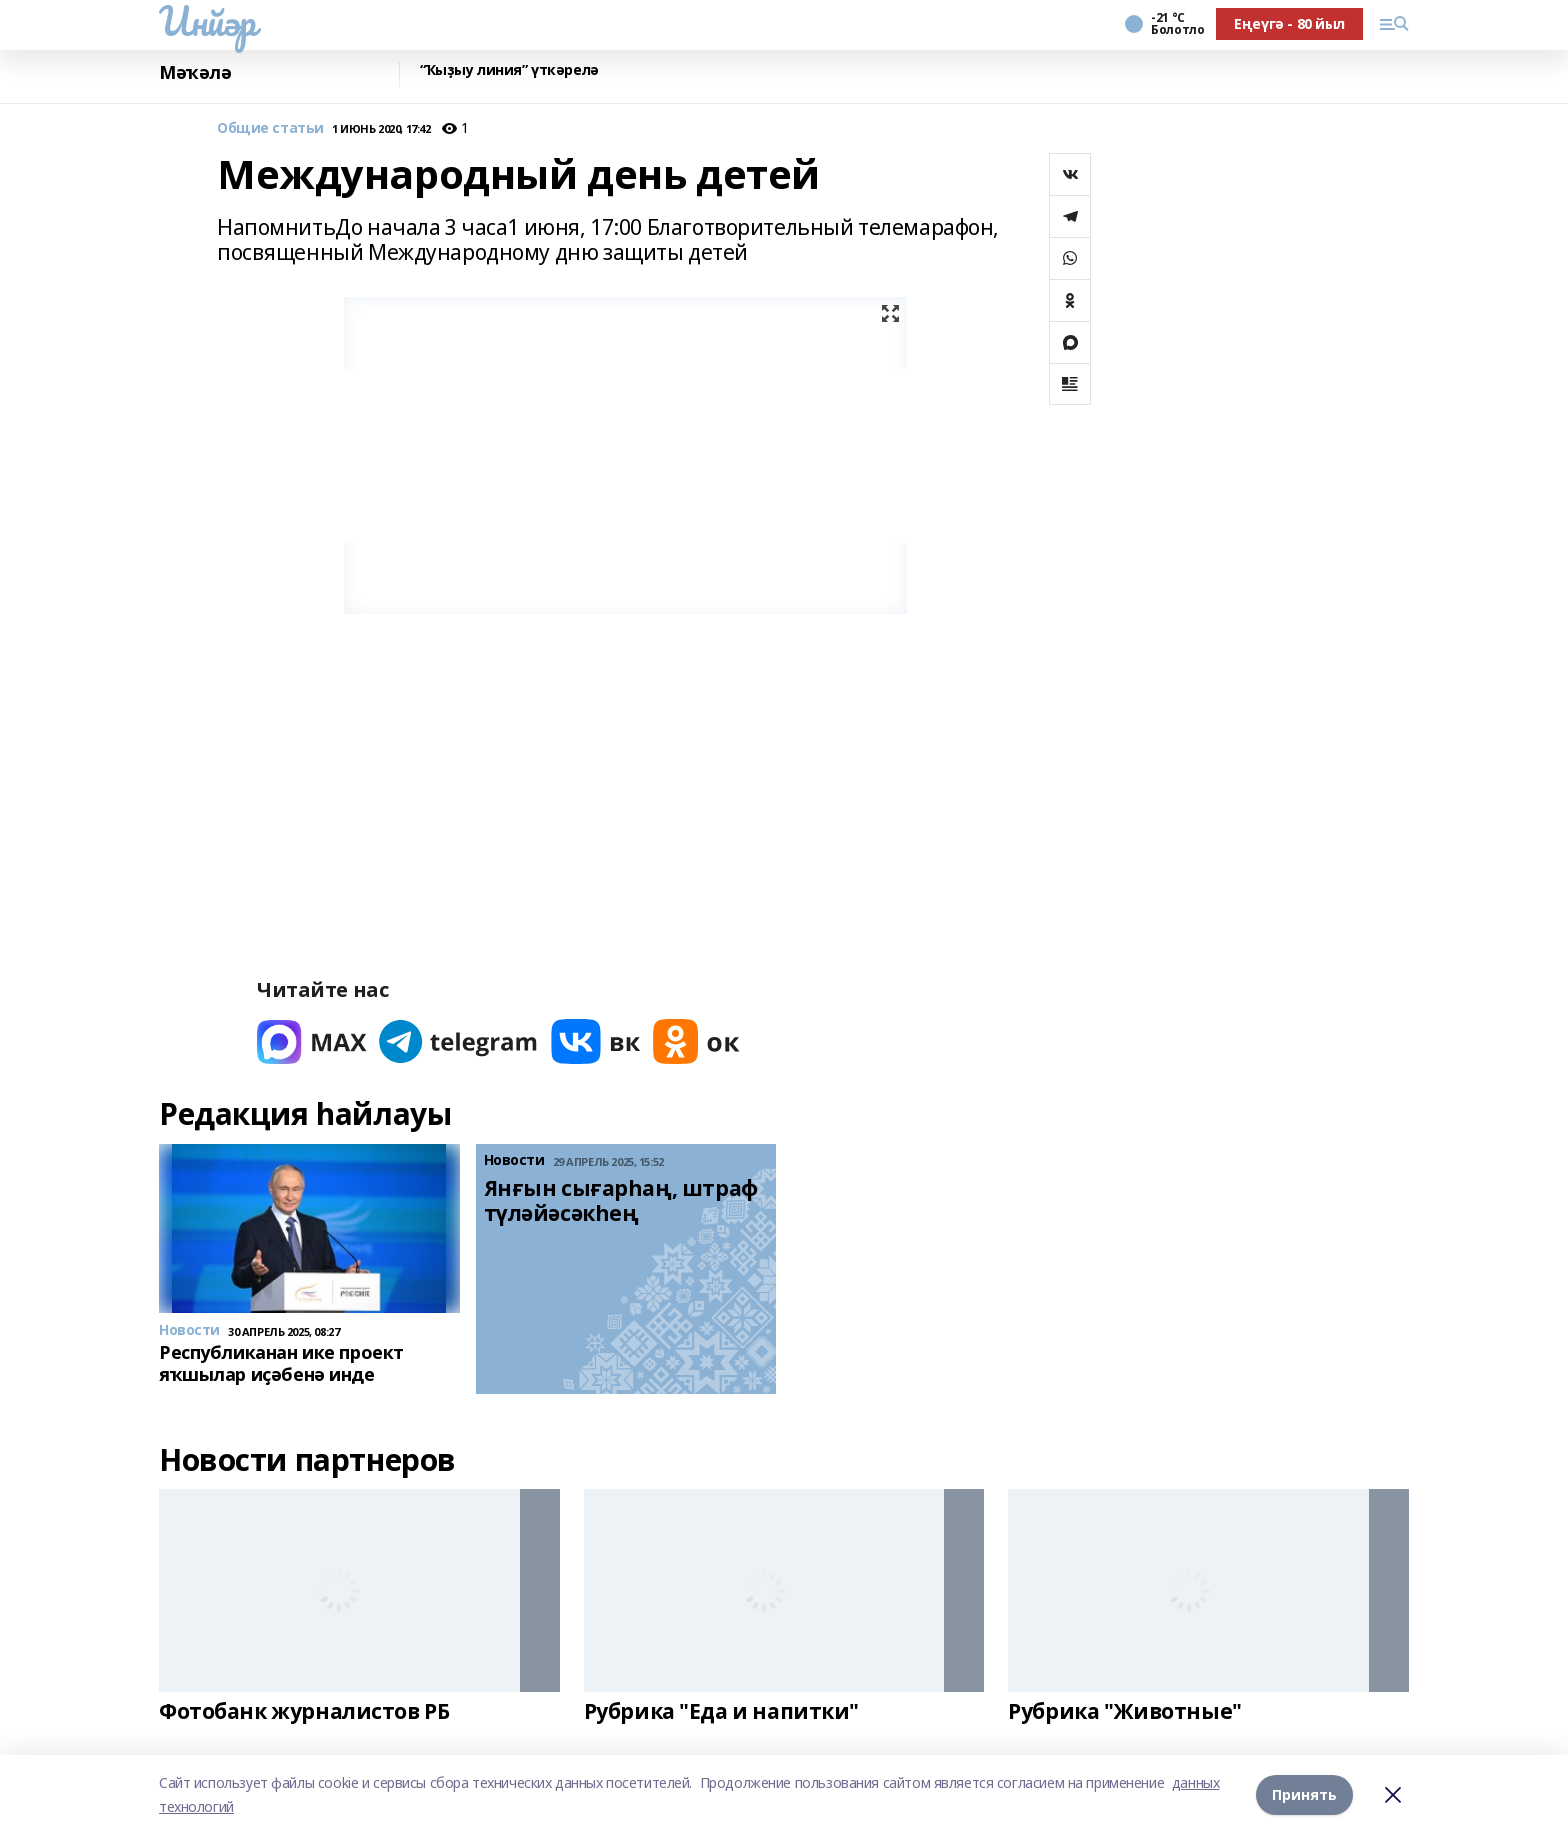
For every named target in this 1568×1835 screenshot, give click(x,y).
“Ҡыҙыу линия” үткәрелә (509, 70)
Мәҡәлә (195, 72)
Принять (1304, 1794)
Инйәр (207, 21)
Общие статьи (270, 128)
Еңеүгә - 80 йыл (1289, 23)
